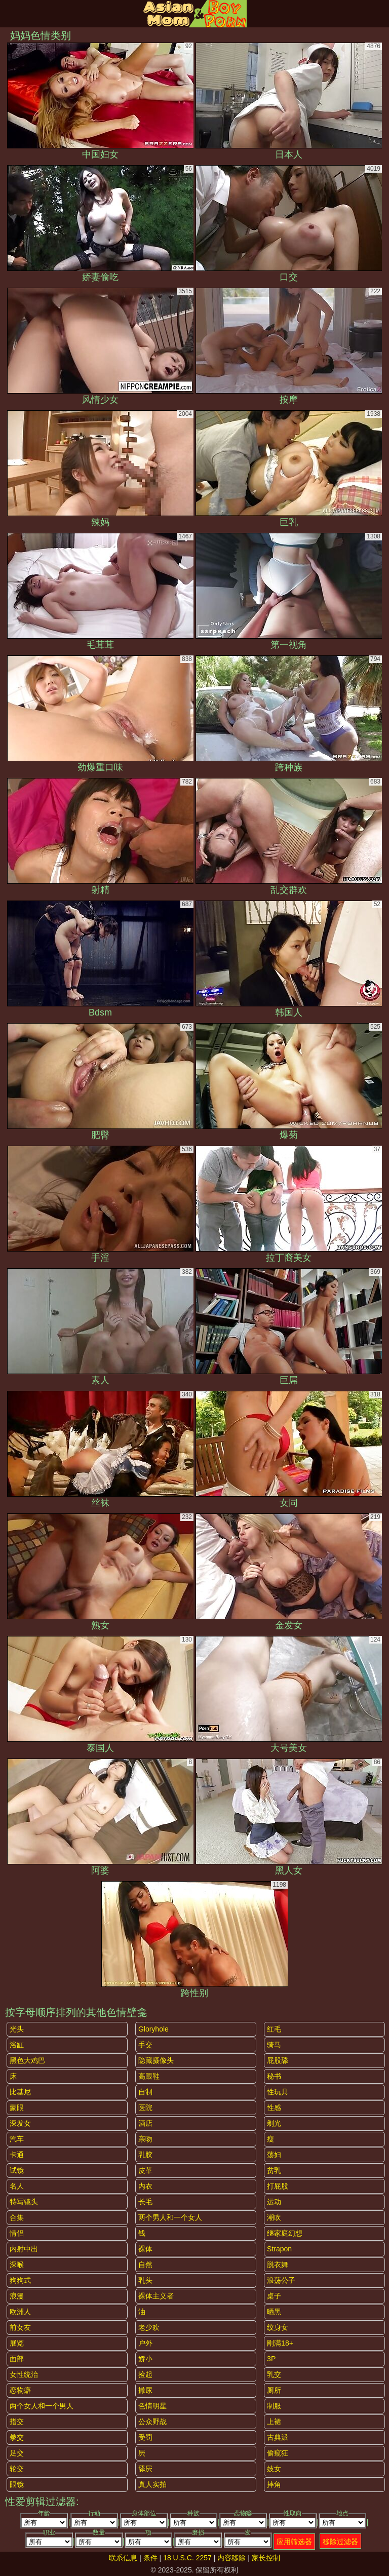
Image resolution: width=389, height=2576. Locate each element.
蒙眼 (17, 2107)
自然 (145, 2264)
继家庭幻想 (284, 2233)
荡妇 (274, 2155)
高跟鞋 (149, 2076)
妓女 (274, 2469)
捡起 (145, 2374)
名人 (17, 2186)
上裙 (274, 2421)
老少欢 (149, 2327)
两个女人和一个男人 (41, 2406)
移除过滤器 (340, 2542)
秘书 (274, 2076)
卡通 (17, 2155)
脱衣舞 (277, 2264)
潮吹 (274, 2217)
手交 (145, 2045)
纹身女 (277, 2327)
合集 (17, 2217)
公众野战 (152, 2421)
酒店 (145, 2123)
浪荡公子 (281, 2280)
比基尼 (20, 2092)
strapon (279, 2249)
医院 (145, 2107)
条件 (150, 2558)
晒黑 (274, 2312)
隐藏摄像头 (156, 2060)
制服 (274, 2406)
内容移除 (231, 2558)
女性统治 (24, 2374)
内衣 (145, 2186)
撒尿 (145, 2390)
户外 (145, 2343)
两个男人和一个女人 (170, 2217)
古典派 (277, 2437)
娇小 (145, 2359)
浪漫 (17, 2296)
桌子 (274, 2296)
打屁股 (277, 2186)
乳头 (145, 2280)
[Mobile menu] (9, 14)
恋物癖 (20, 2390)
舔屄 (145, 2469)
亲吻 (145, 2139)
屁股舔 (277, 2060)
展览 (17, 2343)
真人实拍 (152, 2484)
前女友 (20, 2327)
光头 (17, 2029)
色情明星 (152, 2406)
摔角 (274, 2484)
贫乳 (274, 2170)
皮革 (145, 2170)
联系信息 (123, 2558)
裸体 (145, 2249)
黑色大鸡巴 (27, 2060)
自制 (145, 2092)
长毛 (145, 2202)
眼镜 (17, 2484)
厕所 (274, 2390)
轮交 (17, 2469)
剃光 (274, 2123)
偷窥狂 (277, 2453)
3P (271, 2359)
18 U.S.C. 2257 (187, 2558)
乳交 (274, 2374)
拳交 (17, 2437)
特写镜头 (24, 2202)
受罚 (145, 2437)
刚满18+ (280, 2343)
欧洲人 (20, 2312)
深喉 (17, 2264)
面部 (17, 2359)
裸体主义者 (156, 2296)
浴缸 (17, 2045)
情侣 (17, 2233)
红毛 (274, 2029)
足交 (17, 2453)
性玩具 (277, 2092)
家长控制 (266, 2558)
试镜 (17, 2170)
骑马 (274, 2045)
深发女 (20, 2123)
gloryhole (153, 2029)
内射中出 (24, 2249)
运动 (274, 2202)
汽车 (17, 2139)
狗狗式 (20, 2280)
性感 (274, 2107)
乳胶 (145, 2155)
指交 (17, 2421)
